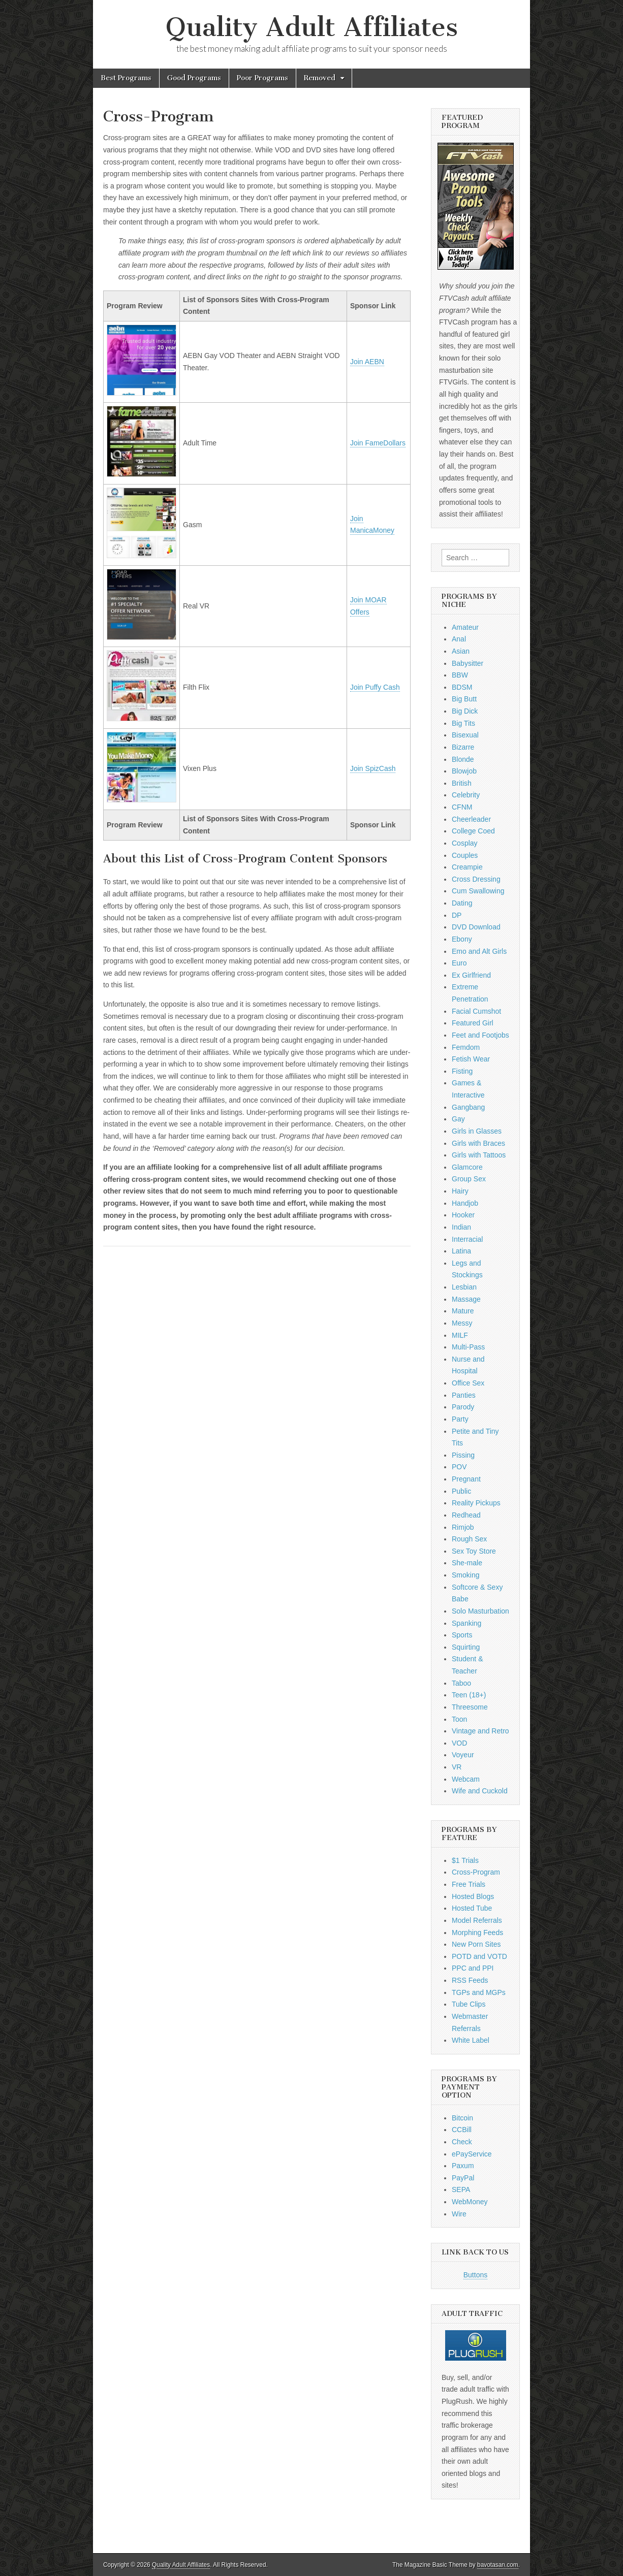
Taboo (461, 1683)
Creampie (467, 867)
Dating (462, 903)
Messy (462, 1323)
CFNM (462, 807)
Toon (459, 1719)
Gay (458, 1119)
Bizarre (463, 747)
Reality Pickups (476, 1503)
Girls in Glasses (477, 1131)
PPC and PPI (473, 1968)
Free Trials (468, 1884)
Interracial (467, 1239)
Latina (461, 1251)
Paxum (463, 2166)
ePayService (472, 2154)
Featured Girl (472, 1023)
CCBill (462, 2130)
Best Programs (126, 78)
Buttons (475, 2275)
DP (456, 915)
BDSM (462, 687)
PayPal (463, 2178)
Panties (464, 1395)
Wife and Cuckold (480, 1791)
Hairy (460, 1191)
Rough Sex (469, 1539)
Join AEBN (367, 362)
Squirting (466, 1647)
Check (462, 2142)
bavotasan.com (497, 2564)
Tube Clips (468, 2004)
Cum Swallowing (478, 891)
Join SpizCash (373, 768)
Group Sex (469, 1179)
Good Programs (194, 78)
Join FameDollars (378, 443)
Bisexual (465, 735)
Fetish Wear (471, 1059)
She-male (467, 1563)
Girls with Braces (478, 1143)
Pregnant (466, 1479)
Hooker (463, 1215)
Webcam (466, 1779)
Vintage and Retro (480, 1731)
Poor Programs (262, 78)
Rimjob (463, 1527)
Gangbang (468, 1107)
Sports (462, 1635)
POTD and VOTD (479, 1956)
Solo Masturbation (480, 1611)
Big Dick (465, 711)
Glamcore (467, 1167)
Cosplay (465, 843)
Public (461, 1491)
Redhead (466, 1515)
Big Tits (463, 723)
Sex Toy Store (474, 1551)
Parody (463, 1407)
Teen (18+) (469, 1695)
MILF (460, 1335)
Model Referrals (477, 1920)
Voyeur (463, 1755)
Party (460, 1419)
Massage (466, 1299)
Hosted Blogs (473, 1896)
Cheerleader (471, 819)
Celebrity (466, 795)
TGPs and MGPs (479, 1992)
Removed (319, 78)
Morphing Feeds (477, 1932)
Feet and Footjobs (480, 1035)
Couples (465, 855)
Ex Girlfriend (471, 975)
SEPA (461, 2189)
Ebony (462, 939)
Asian (461, 651)
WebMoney (470, 2202)
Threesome (470, 1707)
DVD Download (476, 927)
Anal (459, 639)
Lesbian (464, 1287)
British (462, 783)
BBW (460, 675)
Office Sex (468, 1383)
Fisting (462, 1071)
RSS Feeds (470, 1980)
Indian (461, 1227)
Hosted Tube (472, 1908)
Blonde (463, 759)
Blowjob (464, 771)
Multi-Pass (468, 1347)
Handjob (465, 1203)
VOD (459, 1743)
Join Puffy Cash (375, 687)
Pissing (463, 1455)
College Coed (473, 831)
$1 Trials (465, 1860)
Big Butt (464, 699)
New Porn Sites (476, 1944)
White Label (470, 2040)
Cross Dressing (476, 879)
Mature (463, 1311)
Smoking (465, 1575)
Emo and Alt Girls (479, 951)
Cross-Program (476, 1872)
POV (459, 1467)
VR (456, 1767)
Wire (459, 2214)
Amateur (465, 627)
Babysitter (467, 663)
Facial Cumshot (476, 1011)
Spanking (466, 1623)
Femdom (466, 1047)
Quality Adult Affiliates (312, 27)
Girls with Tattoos (479, 1155)
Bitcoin (462, 2118)
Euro (459, 963)
